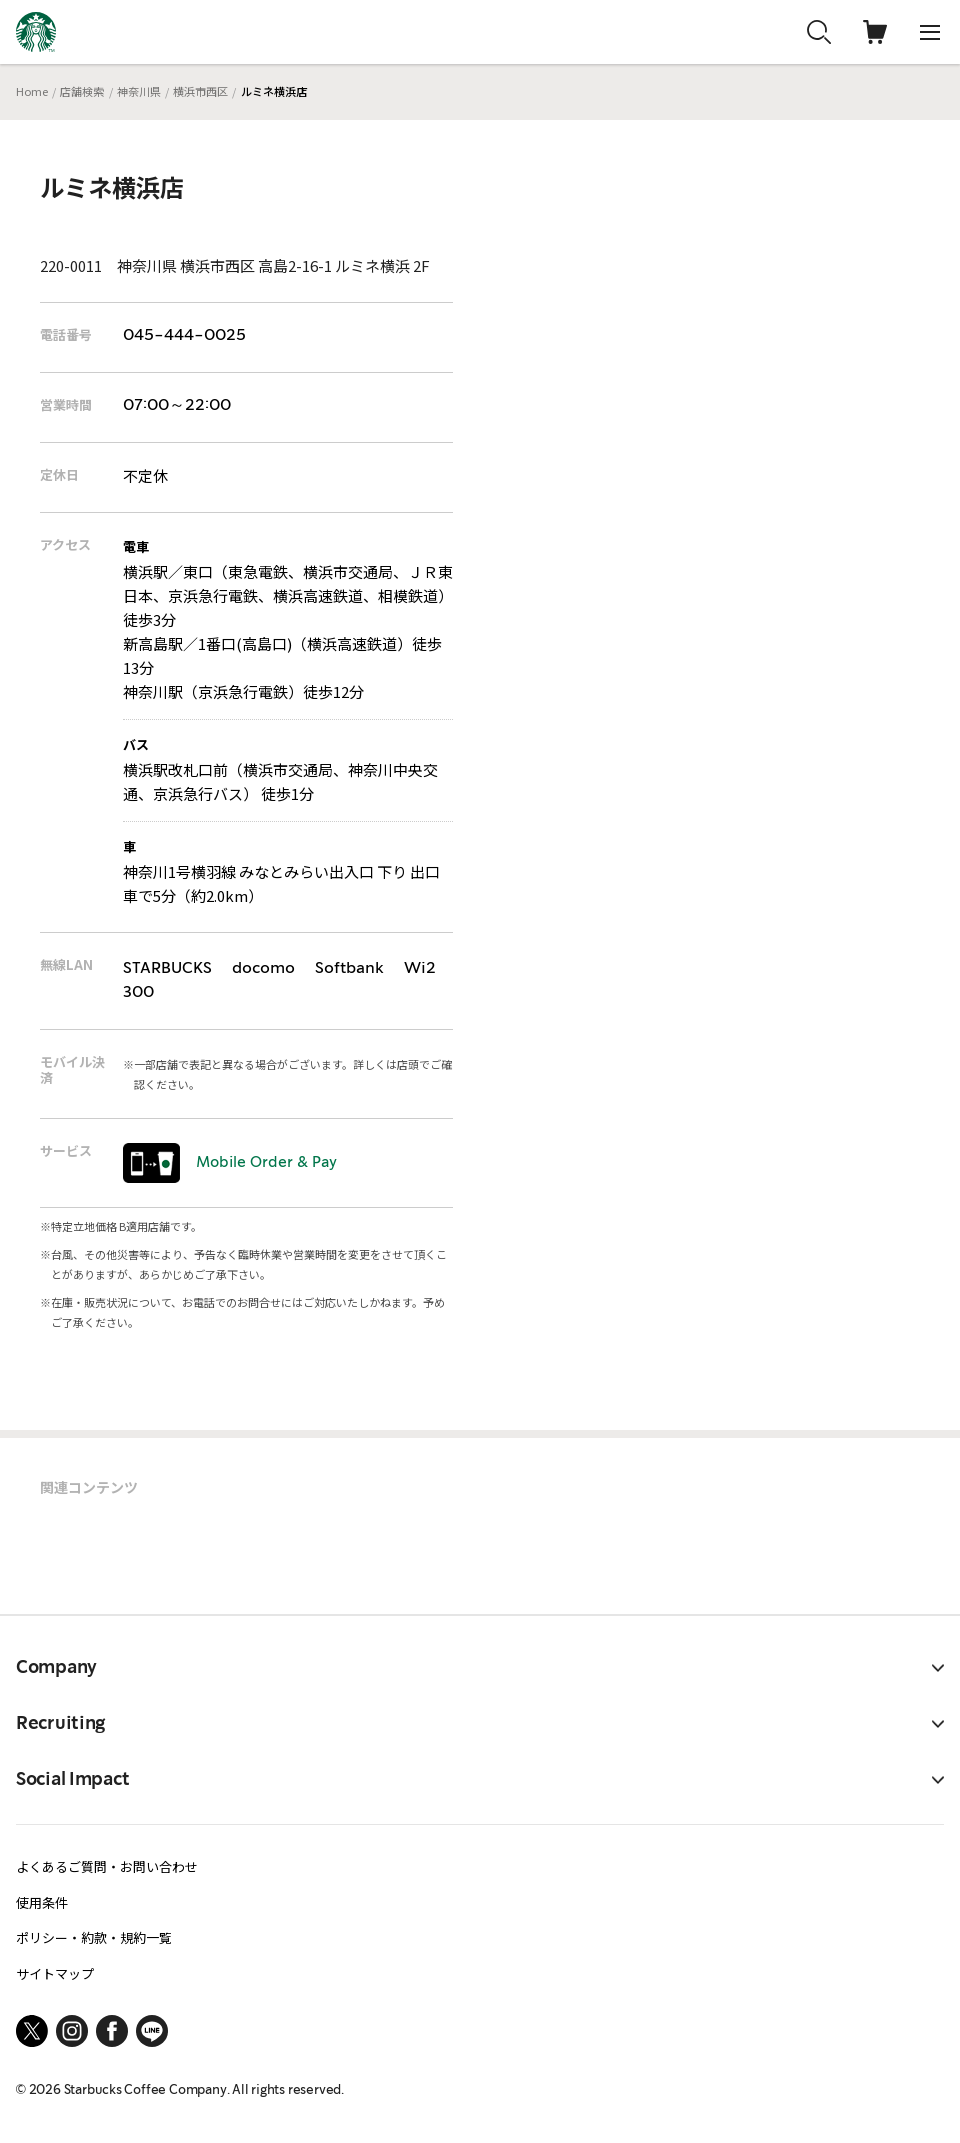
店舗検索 (82, 91)
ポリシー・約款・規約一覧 (94, 1937)
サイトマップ (55, 1973)
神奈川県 (139, 91)
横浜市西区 (200, 91)
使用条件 (42, 1902)
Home (32, 91)
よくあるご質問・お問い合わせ (107, 1866)
